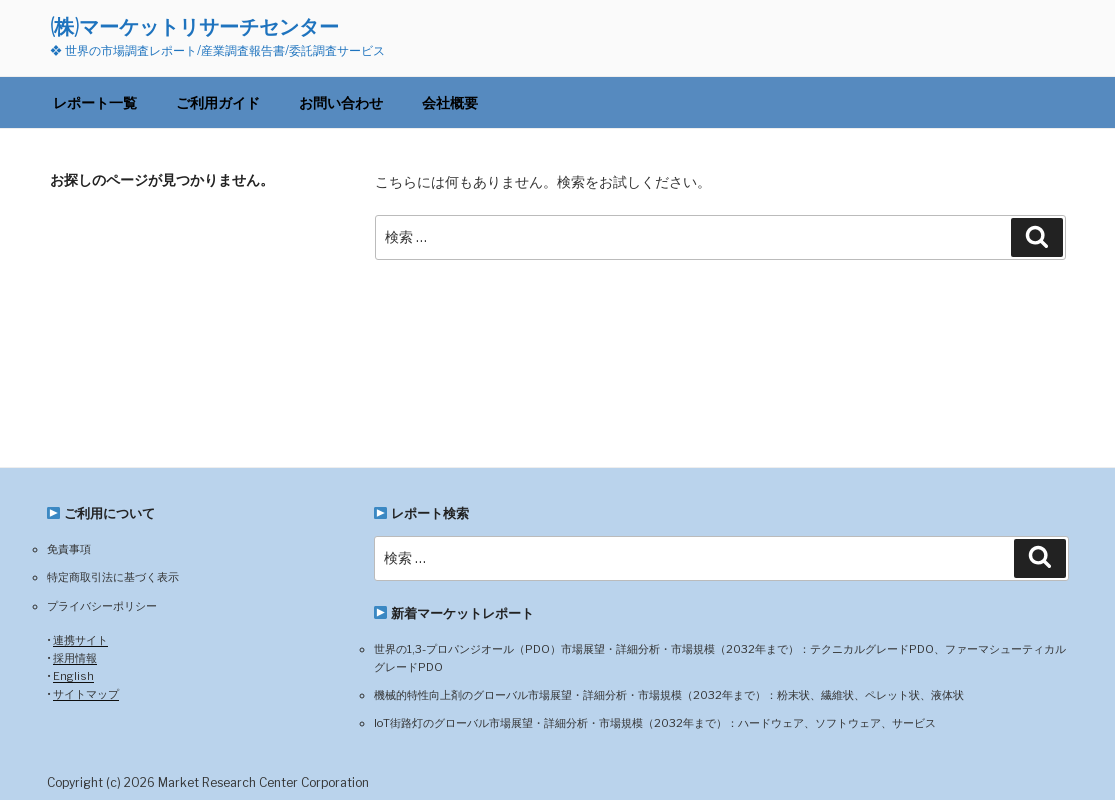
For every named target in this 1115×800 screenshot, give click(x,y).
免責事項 (69, 549)
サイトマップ (86, 694)
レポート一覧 (95, 102)
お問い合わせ (341, 102)
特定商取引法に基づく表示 (113, 577)
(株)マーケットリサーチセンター (194, 26)
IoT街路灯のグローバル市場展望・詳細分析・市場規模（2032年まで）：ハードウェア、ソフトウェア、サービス (655, 723)
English (73, 676)
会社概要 (450, 102)
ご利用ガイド (218, 102)
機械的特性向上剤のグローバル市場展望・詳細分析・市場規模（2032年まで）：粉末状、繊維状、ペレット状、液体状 (669, 695)
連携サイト (80, 640)
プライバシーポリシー (102, 606)
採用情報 (75, 658)
